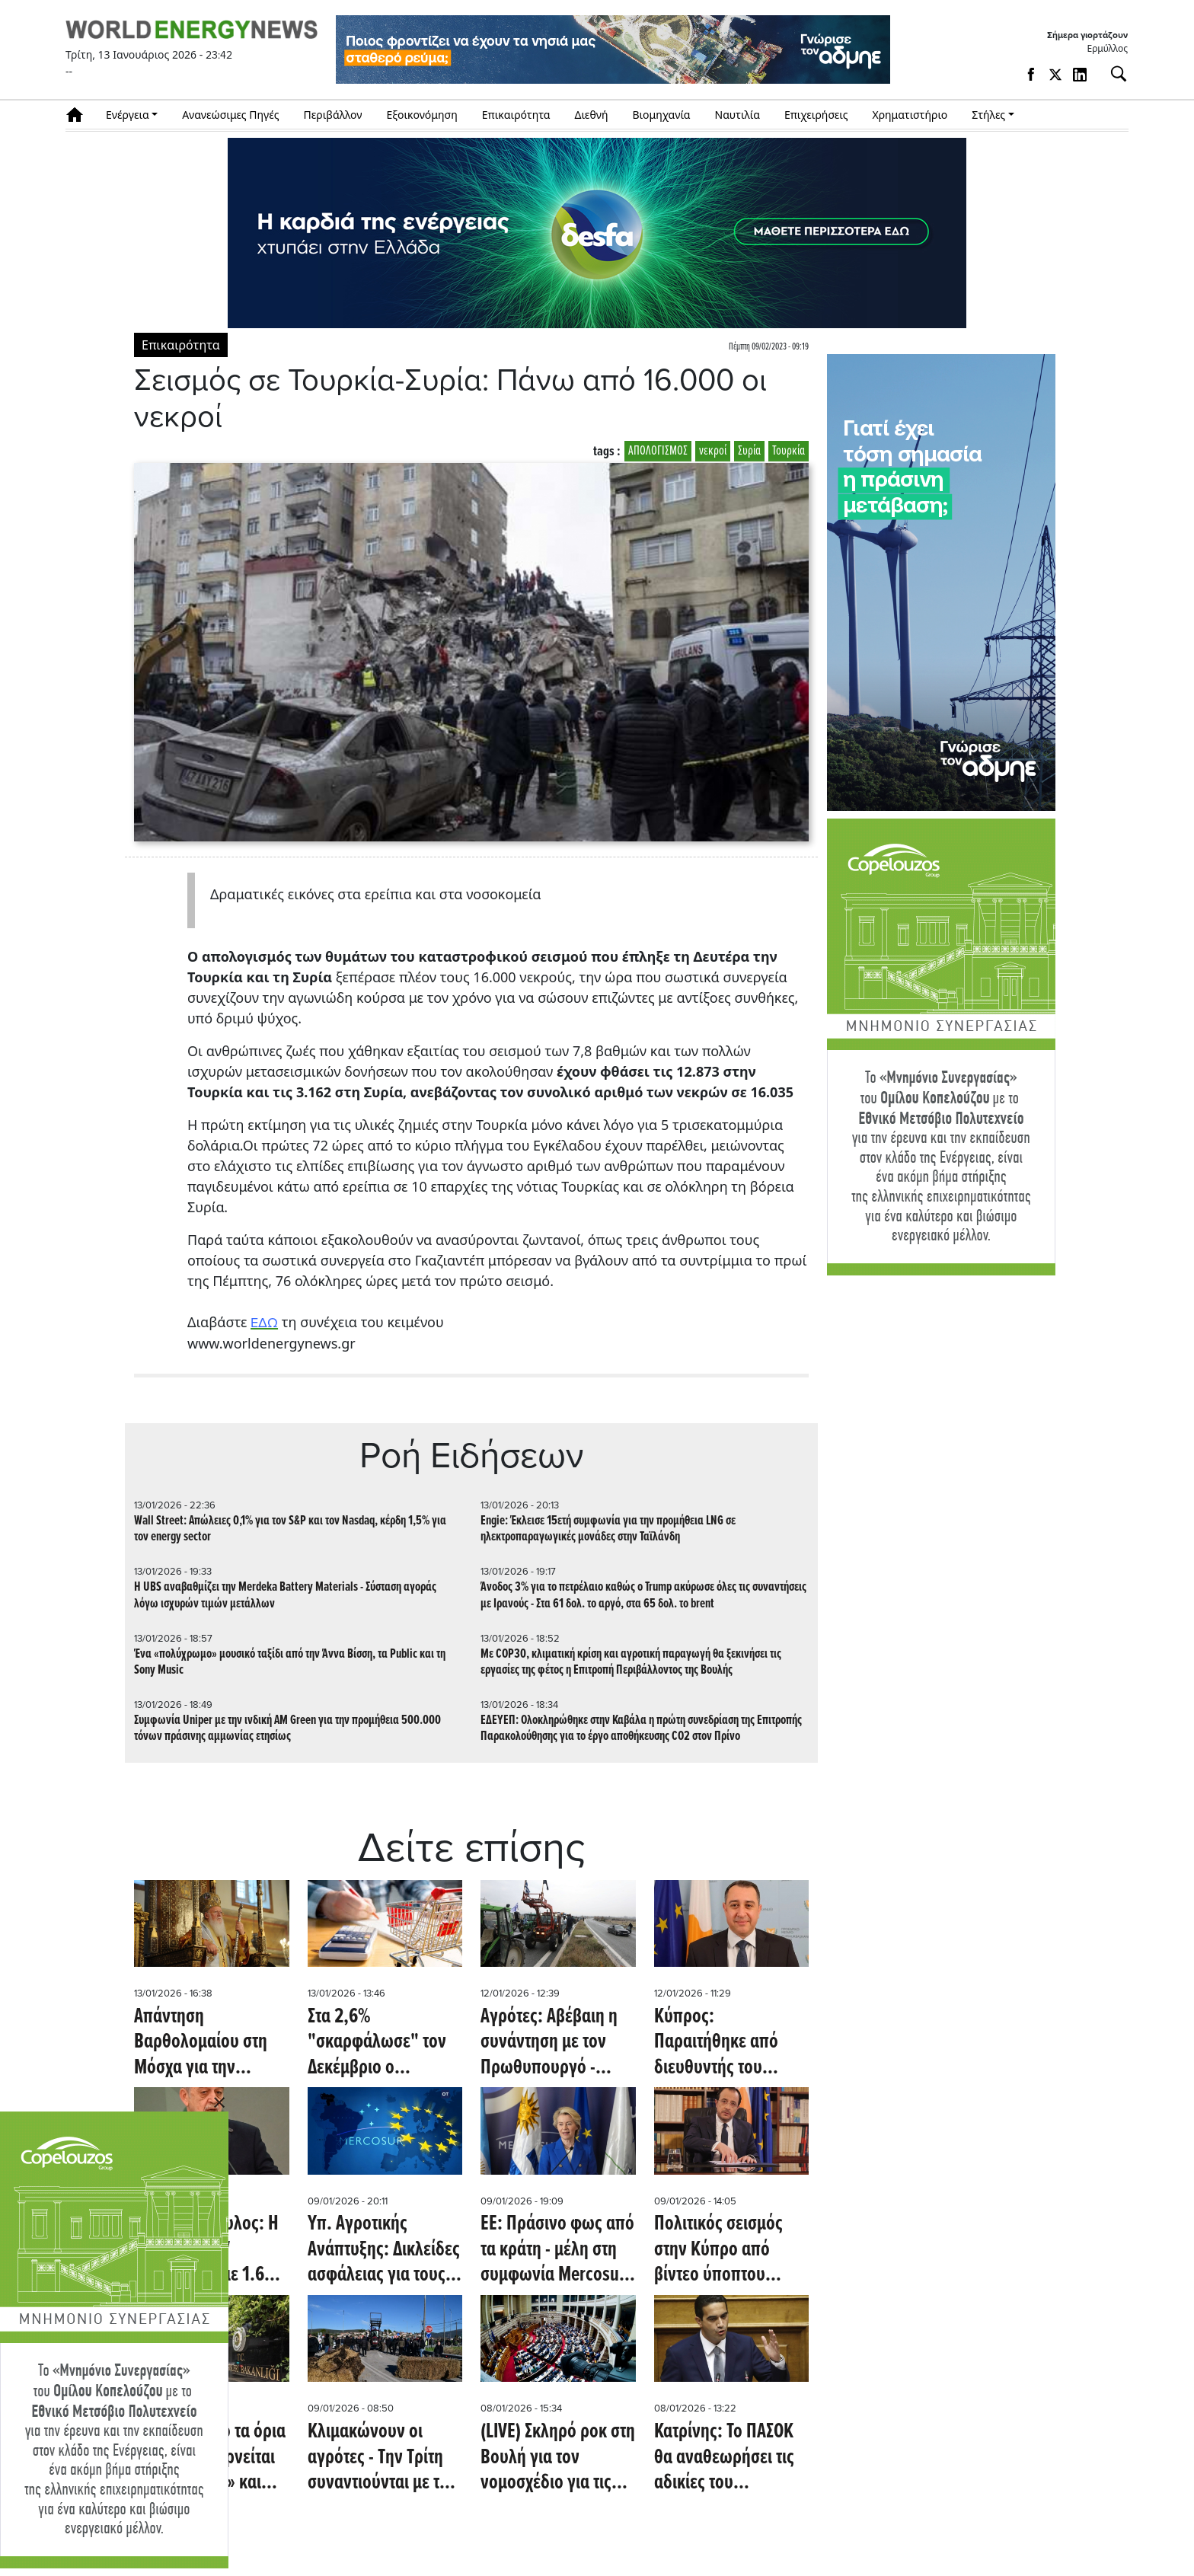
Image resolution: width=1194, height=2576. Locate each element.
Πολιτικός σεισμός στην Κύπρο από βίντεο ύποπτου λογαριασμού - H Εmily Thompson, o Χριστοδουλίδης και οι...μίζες (723, 2250)
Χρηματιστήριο (909, 114)
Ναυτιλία (737, 114)
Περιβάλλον (333, 114)
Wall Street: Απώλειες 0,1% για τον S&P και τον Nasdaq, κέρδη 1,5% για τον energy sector (290, 1529)
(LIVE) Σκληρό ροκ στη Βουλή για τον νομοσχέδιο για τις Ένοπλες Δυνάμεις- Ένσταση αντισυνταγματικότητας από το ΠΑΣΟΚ (557, 2458)
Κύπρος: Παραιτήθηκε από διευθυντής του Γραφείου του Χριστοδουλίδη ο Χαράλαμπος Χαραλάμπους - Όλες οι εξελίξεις (727, 2043)
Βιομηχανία (662, 114)
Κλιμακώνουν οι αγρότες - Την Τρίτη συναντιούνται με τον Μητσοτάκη (382, 2458)
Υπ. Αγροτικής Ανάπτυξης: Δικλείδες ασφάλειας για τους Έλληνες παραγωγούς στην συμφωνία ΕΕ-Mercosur (384, 2250)
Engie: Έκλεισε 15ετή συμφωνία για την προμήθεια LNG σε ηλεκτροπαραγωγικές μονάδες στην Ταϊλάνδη (608, 1529)
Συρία (749, 451)
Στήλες (988, 114)
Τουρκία (788, 451)
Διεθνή (591, 114)
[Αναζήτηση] (1112, 74)
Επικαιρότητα (516, 114)
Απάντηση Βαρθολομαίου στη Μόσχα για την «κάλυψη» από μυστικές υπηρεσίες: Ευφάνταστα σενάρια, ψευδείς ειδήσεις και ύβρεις (210, 2043)
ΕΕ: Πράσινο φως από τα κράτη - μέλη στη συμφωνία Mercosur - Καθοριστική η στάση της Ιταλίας (557, 2250)
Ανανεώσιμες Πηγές (230, 114)
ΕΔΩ (264, 1322)
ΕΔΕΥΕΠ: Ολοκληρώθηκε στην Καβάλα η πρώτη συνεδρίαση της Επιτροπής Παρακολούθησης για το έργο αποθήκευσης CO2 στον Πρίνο (641, 1728)
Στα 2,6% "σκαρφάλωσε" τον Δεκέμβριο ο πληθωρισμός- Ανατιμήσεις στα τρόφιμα (377, 2043)
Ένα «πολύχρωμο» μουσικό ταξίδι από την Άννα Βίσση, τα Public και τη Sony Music (289, 1662)
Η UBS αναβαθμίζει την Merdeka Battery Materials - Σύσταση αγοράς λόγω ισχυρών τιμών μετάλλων (285, 1595)
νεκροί (712, 451)
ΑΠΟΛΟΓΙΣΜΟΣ (658, 451)
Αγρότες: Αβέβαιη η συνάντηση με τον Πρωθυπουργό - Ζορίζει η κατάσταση (552, 2043)
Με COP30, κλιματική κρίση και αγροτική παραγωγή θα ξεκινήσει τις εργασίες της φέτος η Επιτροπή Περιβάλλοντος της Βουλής (630, 1662)
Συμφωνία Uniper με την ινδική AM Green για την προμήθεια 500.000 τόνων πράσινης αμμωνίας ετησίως (287, 1728)
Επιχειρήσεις (816, 114)
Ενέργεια (127, 114)
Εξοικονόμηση (421, 114)
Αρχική (79, 115)
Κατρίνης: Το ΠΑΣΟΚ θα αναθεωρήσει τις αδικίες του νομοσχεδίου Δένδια (726, 2458)
